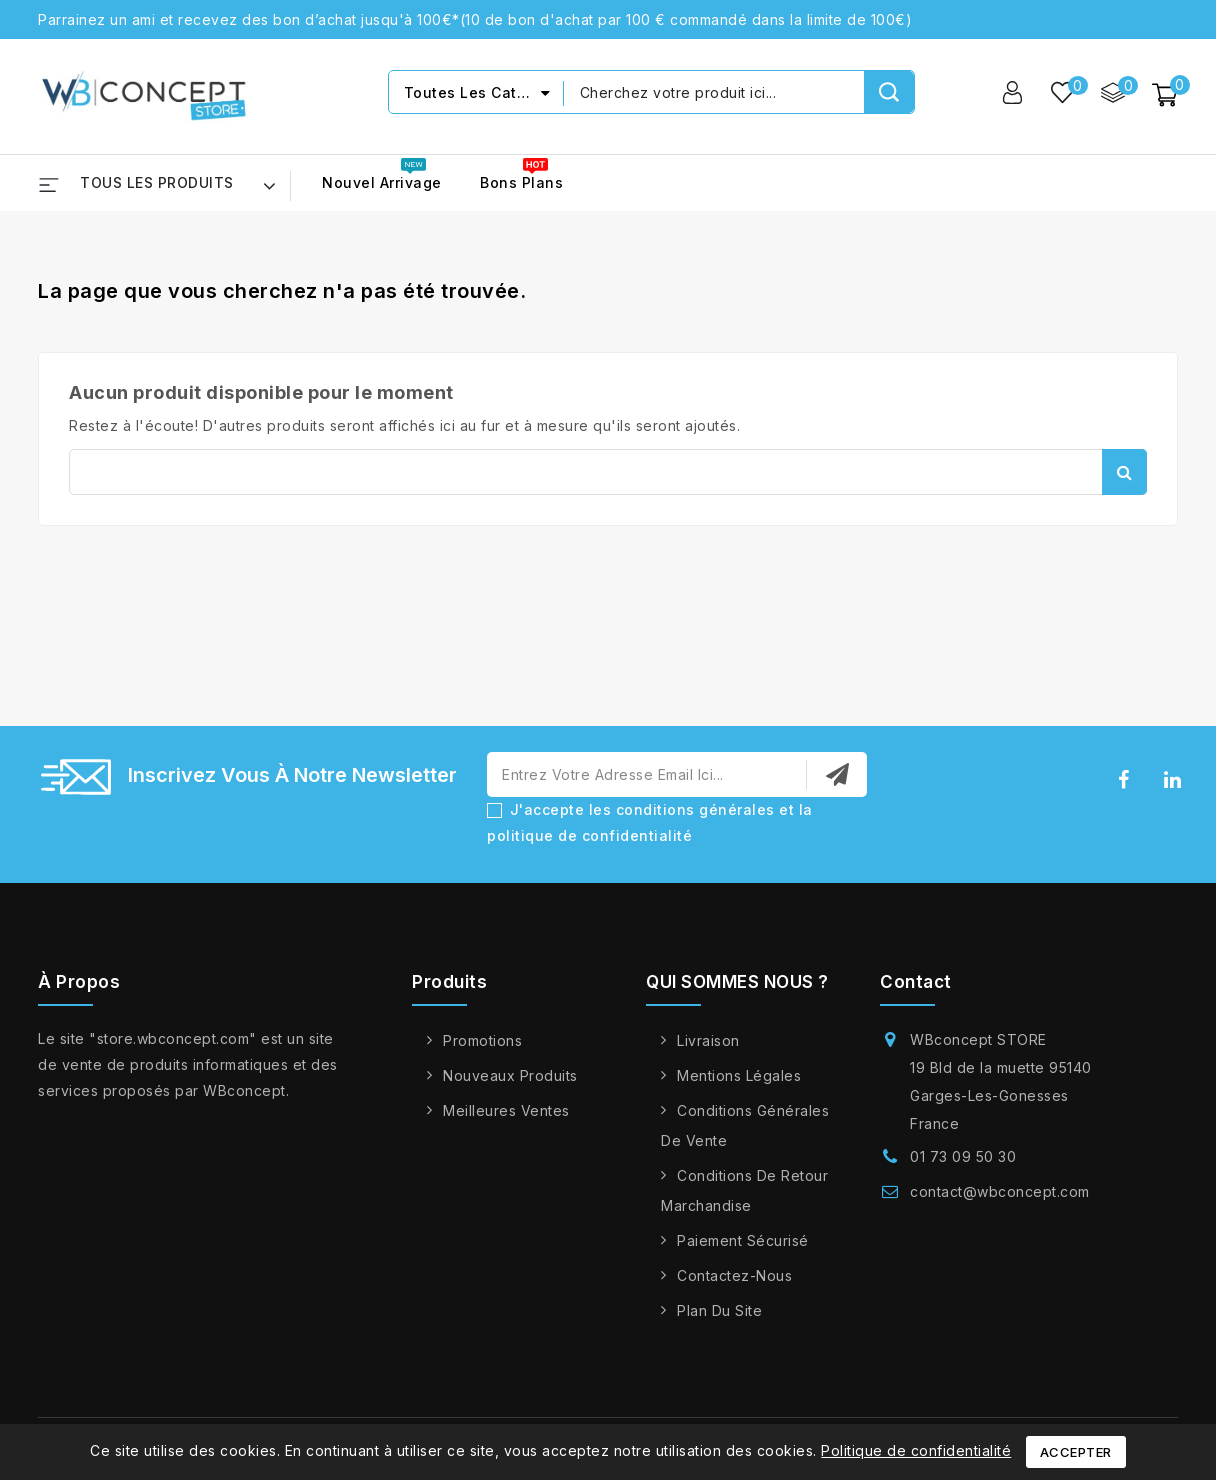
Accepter (1076, 1452)
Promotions (482, 1040)
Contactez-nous (734, 1275)
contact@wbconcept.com (1000, 1191)
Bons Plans (521, 182)
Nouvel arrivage (382, 182)
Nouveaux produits (510, 1075)
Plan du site (719, 1310)
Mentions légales (739, 1075)
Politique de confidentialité (916, 1450)
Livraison (708, 1040)
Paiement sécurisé (743, 1240)
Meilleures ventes (506, 1110)
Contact (916, 982)
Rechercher (1124, 472)
